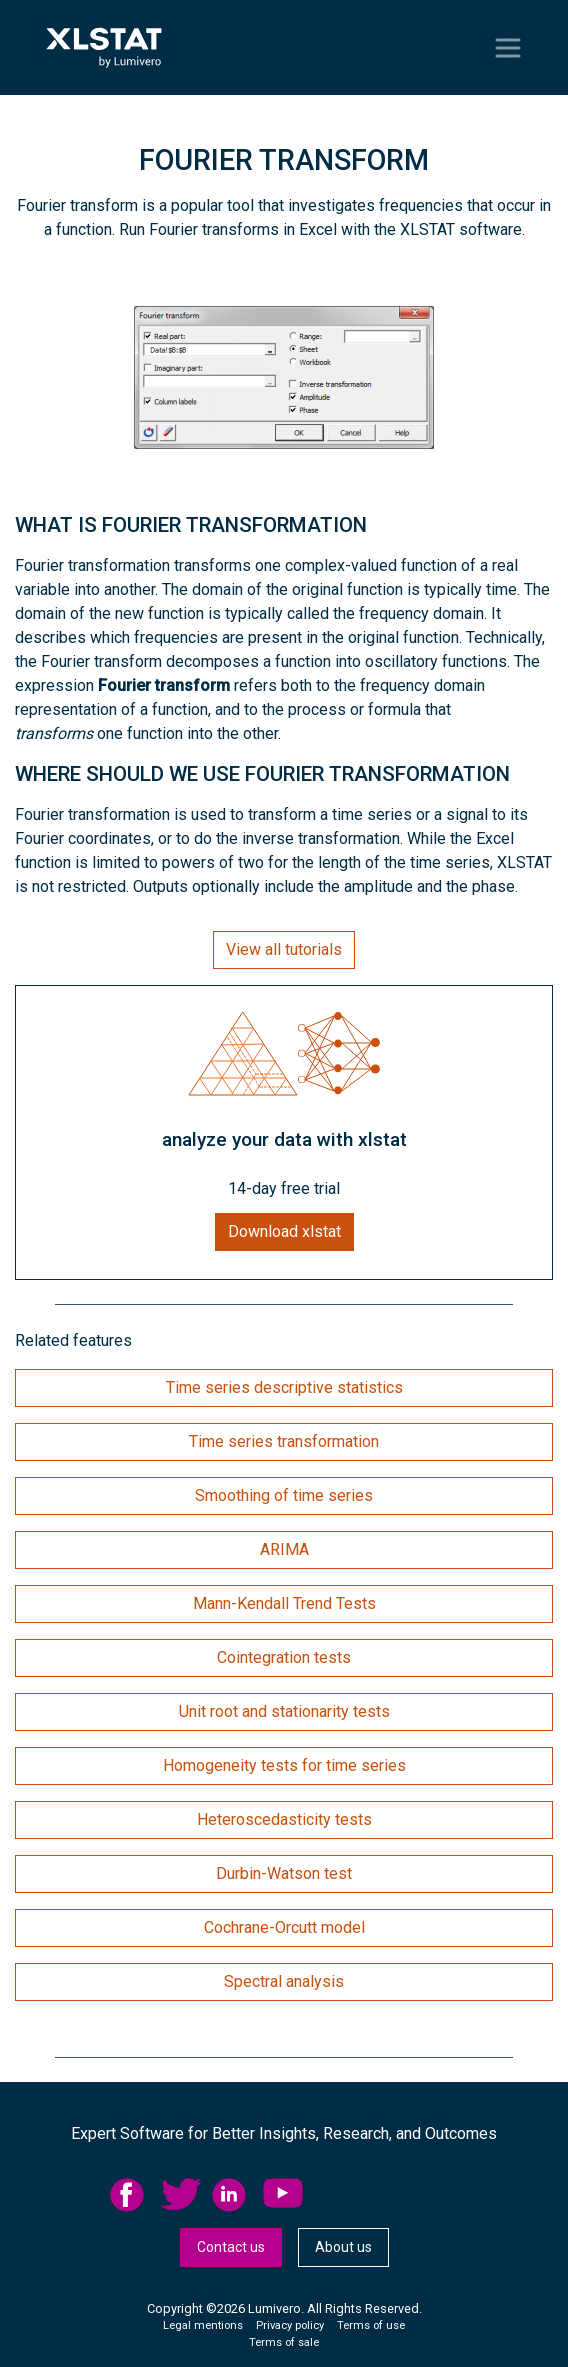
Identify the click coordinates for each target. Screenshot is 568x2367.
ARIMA (284, 1549)
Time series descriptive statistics (284, 1387)
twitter (181, 2195)
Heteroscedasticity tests (284, 1819)
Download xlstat (284, 1231)
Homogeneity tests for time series (284, 1765)
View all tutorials (284, 949)
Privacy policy (290, 2325)
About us (343, 2247)
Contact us (231, 2247)
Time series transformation (284, 1441)
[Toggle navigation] (508, 48)
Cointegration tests (284, 1657)
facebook (130, 2195)
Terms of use (371, 2325)
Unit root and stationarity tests (284, 1711)
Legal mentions (203, 2325)
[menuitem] (135, 2195)
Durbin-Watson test (284, 1873)
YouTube (283, 2195)
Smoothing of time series (284, 1495)
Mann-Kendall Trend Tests (284, 1603)
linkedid (232, 2195)
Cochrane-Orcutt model (284, 1927)
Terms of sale (284, 2342)
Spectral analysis (284, 1981)
